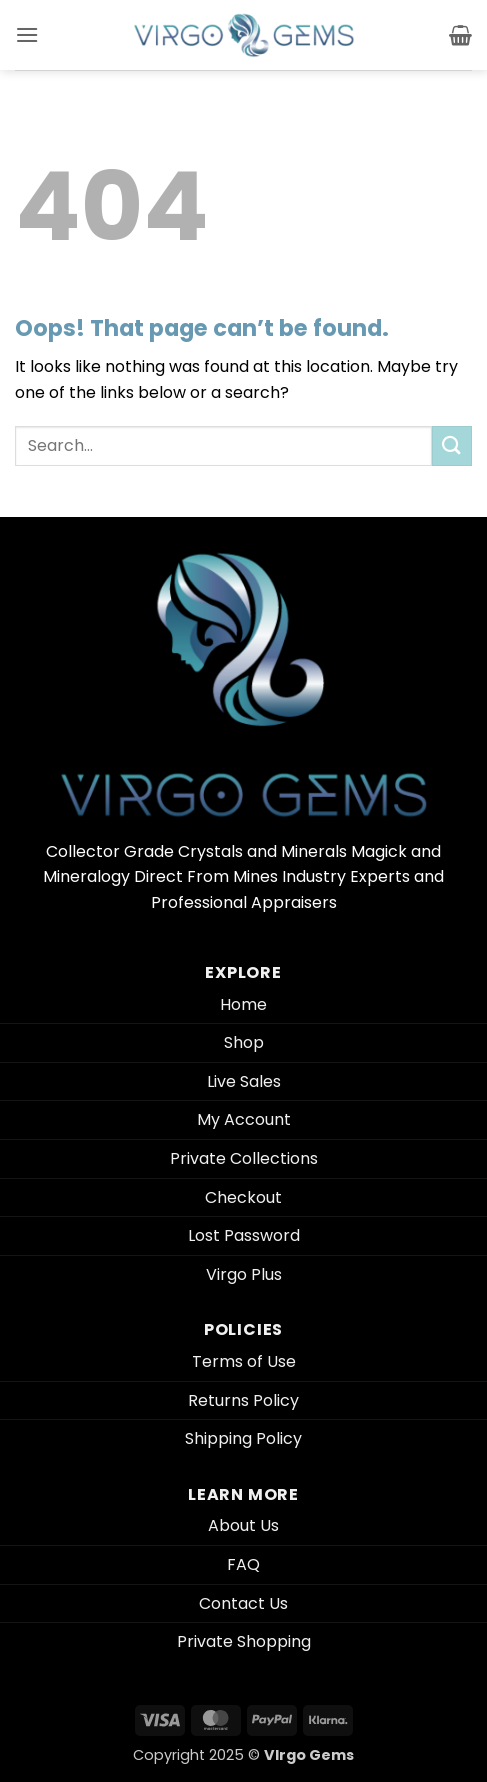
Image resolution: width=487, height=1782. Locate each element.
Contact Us (243, 1603)
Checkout (243, 1197)
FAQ (243, 1564)
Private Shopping (244, 1641)
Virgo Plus (244, 1274)
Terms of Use (244, 1361)
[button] (27, 34)
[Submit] (452, 445)
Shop (244, 1042)
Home (243, 1004)
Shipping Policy (243, 1438)
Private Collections (244, 1158)
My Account (244, 1119)
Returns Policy (243, 1400)
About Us (243, 1525)
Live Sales (244, 1081)
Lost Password (244, 1235)
